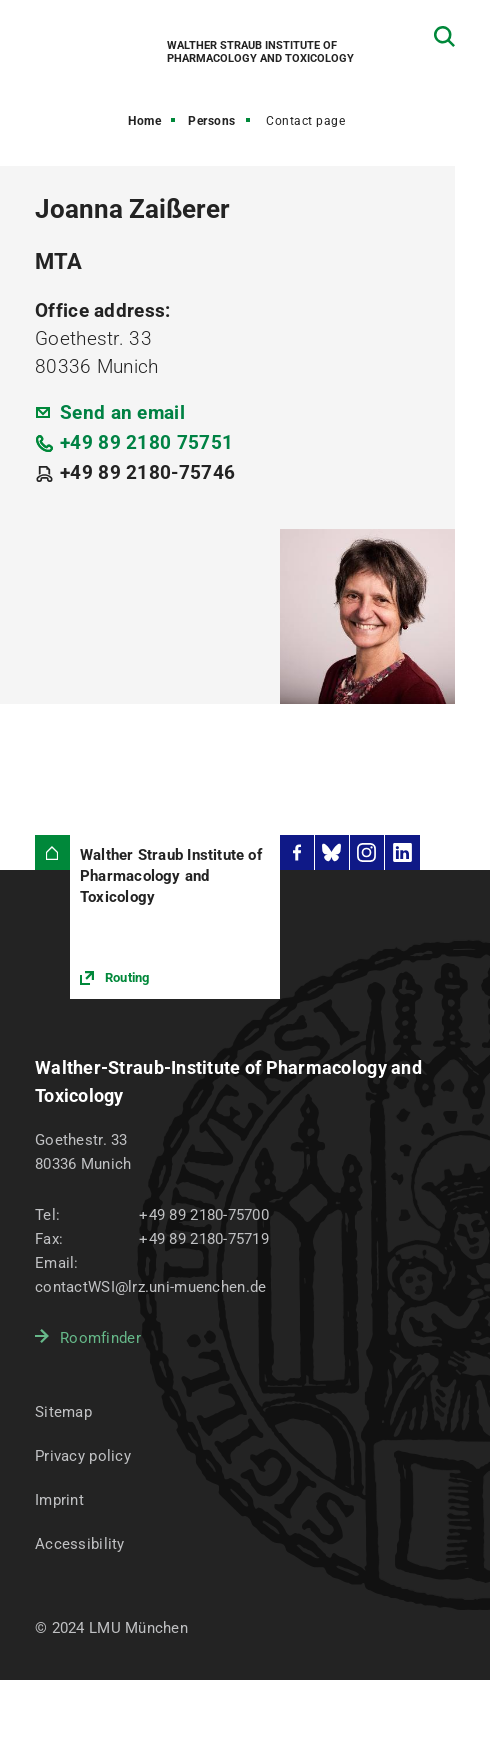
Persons (212, 121)
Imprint (59, 1500)
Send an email (122, 412)
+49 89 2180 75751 (146, 442)
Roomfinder (100, 1338)
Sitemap (63, 1412)
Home (144, 121)
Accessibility (80, 1544)
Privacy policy (83, 1456)
